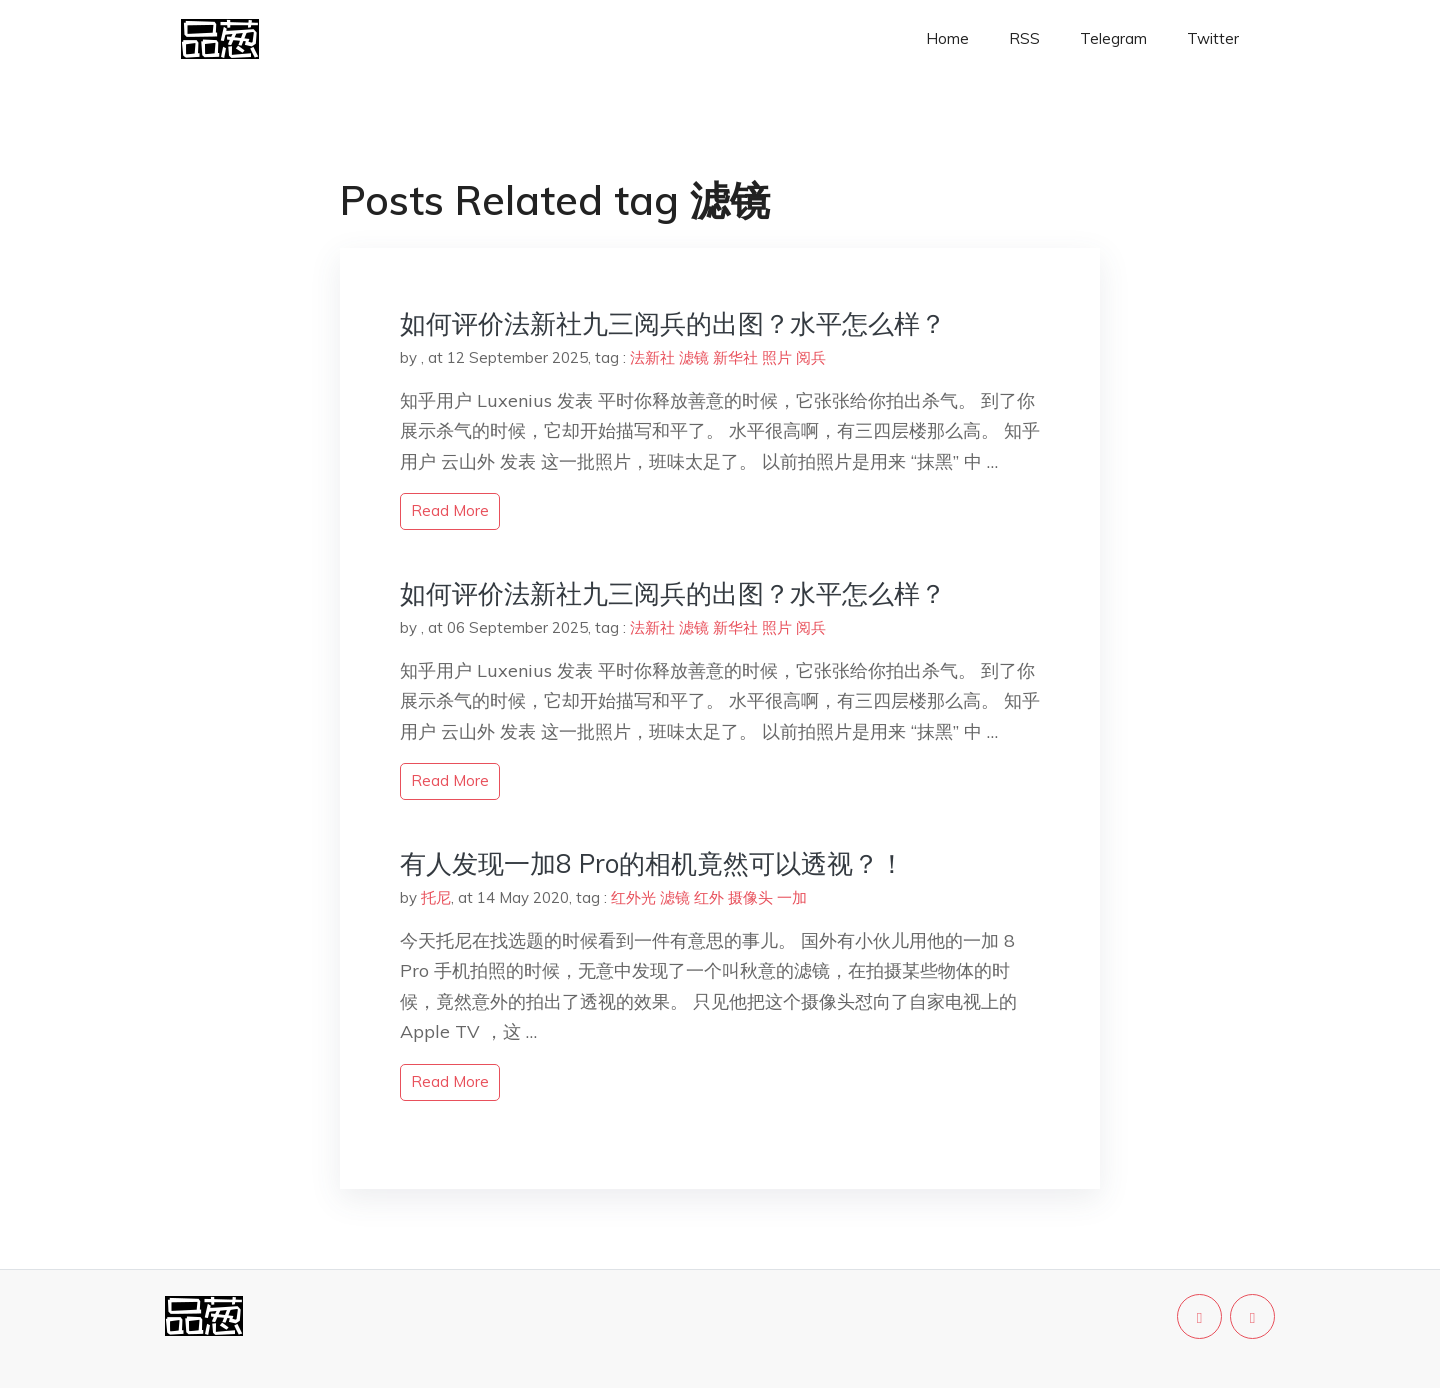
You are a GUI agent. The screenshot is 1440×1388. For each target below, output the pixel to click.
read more (450, 510)
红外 (709, 897)
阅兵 (811, 357)
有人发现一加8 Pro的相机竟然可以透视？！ (652, 863)
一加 (792, 897)
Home (947, 38)
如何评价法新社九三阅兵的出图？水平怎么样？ (673, 323)
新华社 (735, 357)
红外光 (633, 897)
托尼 (436, 897)
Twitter (1213, 38)
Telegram (1113, 38)
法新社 (652, 357)
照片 (777, 357)
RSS (1024, 38)
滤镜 (694, 357)
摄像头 (750, 897)
